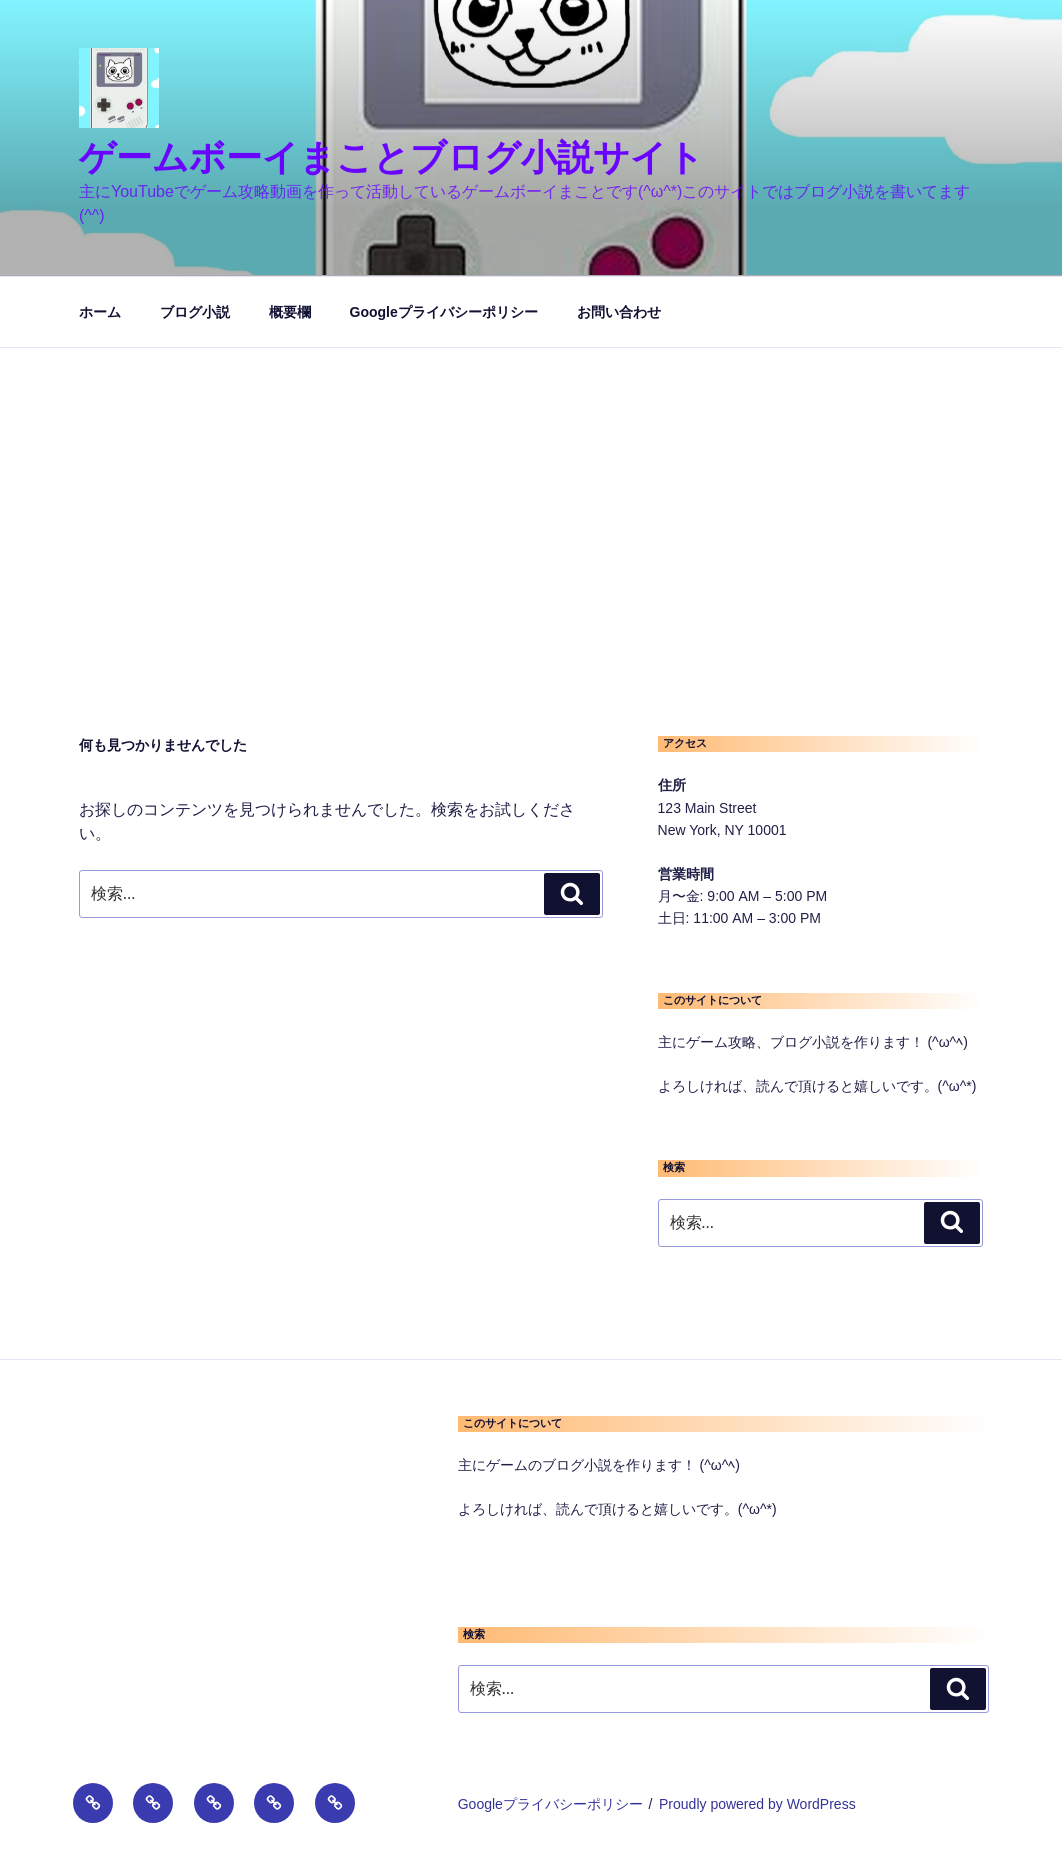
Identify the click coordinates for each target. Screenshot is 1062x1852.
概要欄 (290, 312)
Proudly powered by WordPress (757, 1804)
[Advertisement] (531, 498)
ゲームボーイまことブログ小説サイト (391, 157)
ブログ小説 (195, 312)
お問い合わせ (619, 312)
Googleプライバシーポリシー (444, 312)
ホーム (100, 312)
